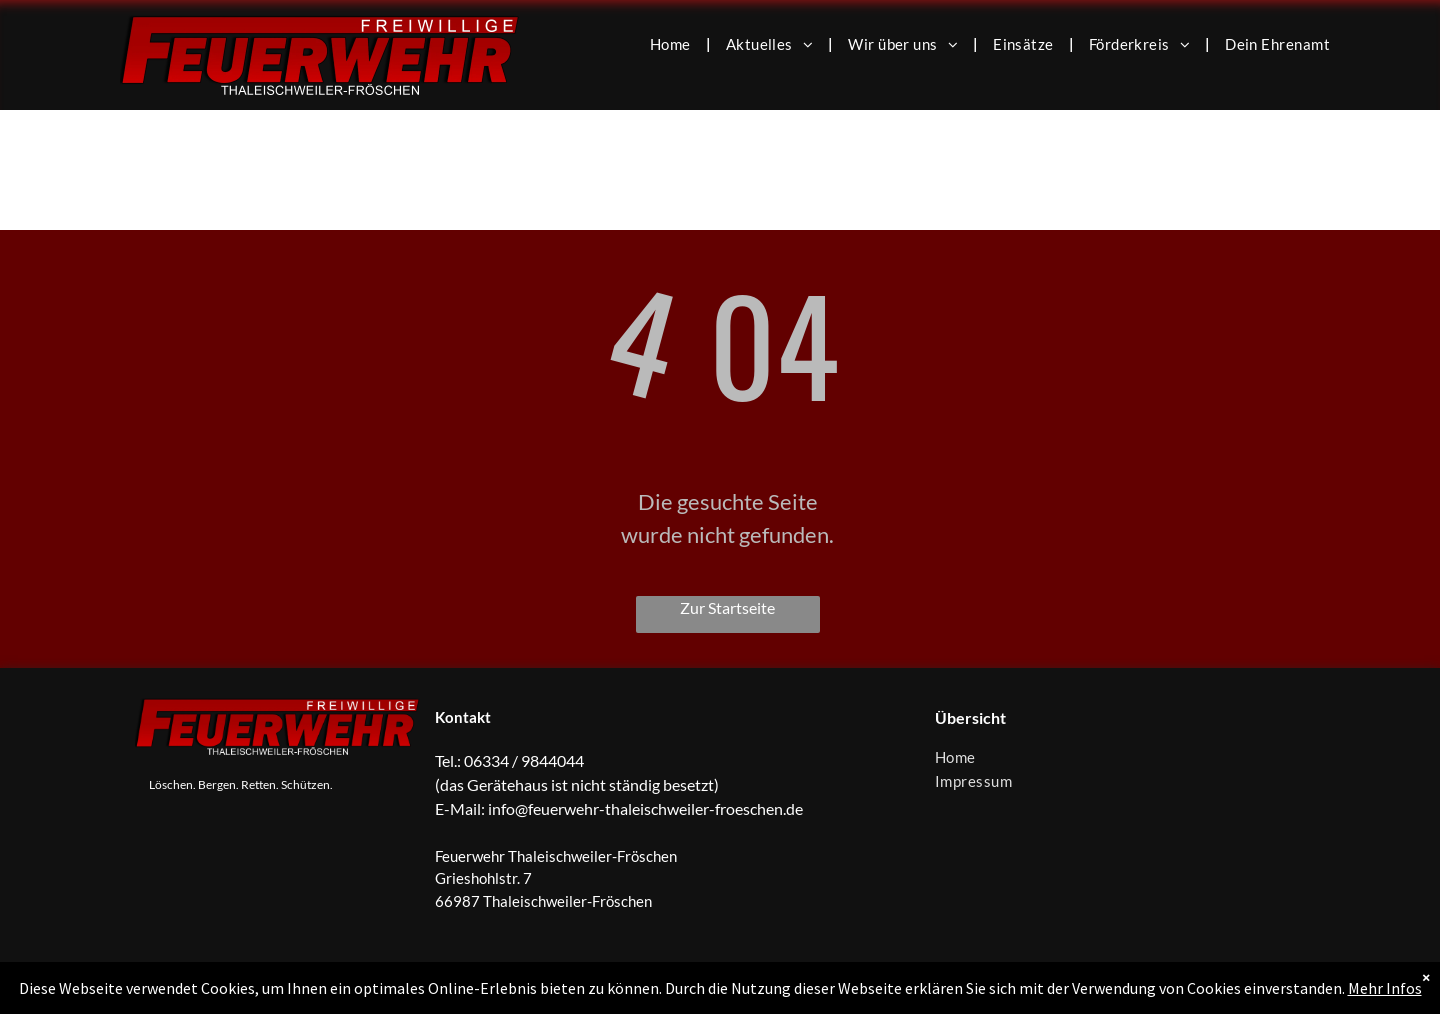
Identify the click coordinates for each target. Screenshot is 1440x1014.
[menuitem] (673, 43)
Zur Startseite (727, 607)
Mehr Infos (1385, 988)
